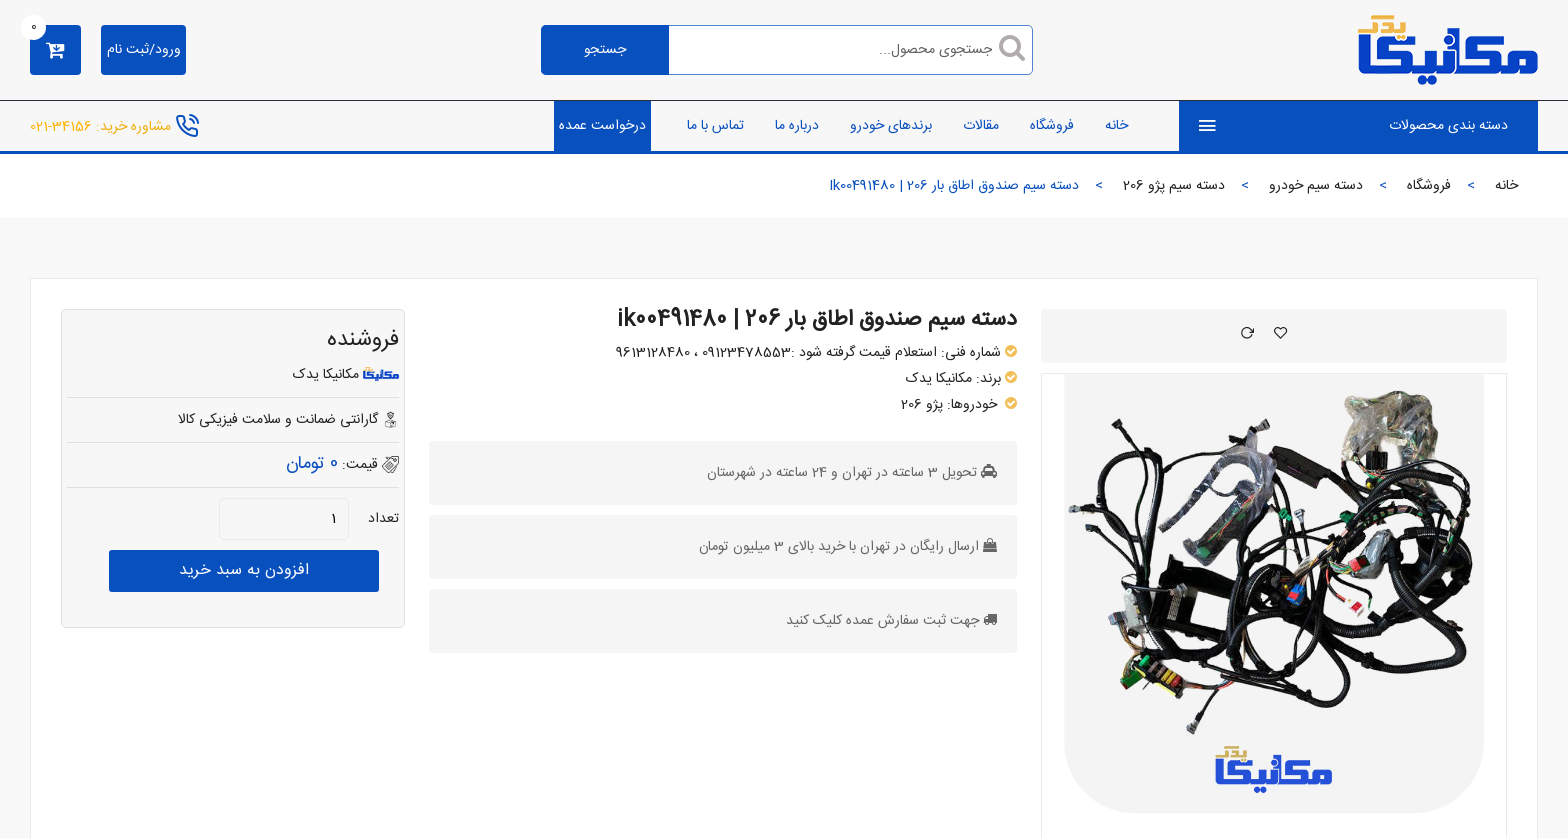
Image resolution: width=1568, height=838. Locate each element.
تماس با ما (715, 126)
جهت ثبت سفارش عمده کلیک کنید (882, 621)
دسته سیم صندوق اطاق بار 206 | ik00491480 (817, 320)
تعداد (383, 519)
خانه (1116, 126)
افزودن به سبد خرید (244, 570)
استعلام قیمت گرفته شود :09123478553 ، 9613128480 (776, 353)
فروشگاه (1052, 126)
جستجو (605, 50)
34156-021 (61, 126)
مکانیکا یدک (939, 379)
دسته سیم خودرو (1316, 186)
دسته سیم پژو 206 (1174, 186)
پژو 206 (922, 405)
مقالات (981, 126)
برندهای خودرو (891, 126)
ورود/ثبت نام (144, 50)
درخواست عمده (602, 126)
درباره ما (797, 126)
